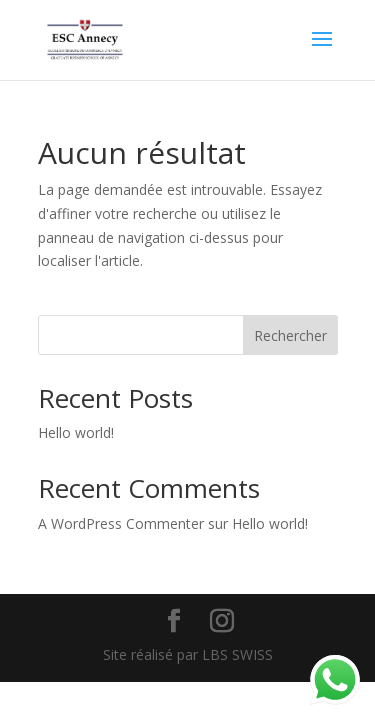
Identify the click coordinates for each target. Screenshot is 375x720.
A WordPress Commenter (121, 523)
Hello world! (76, 432)
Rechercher (290, 335)
